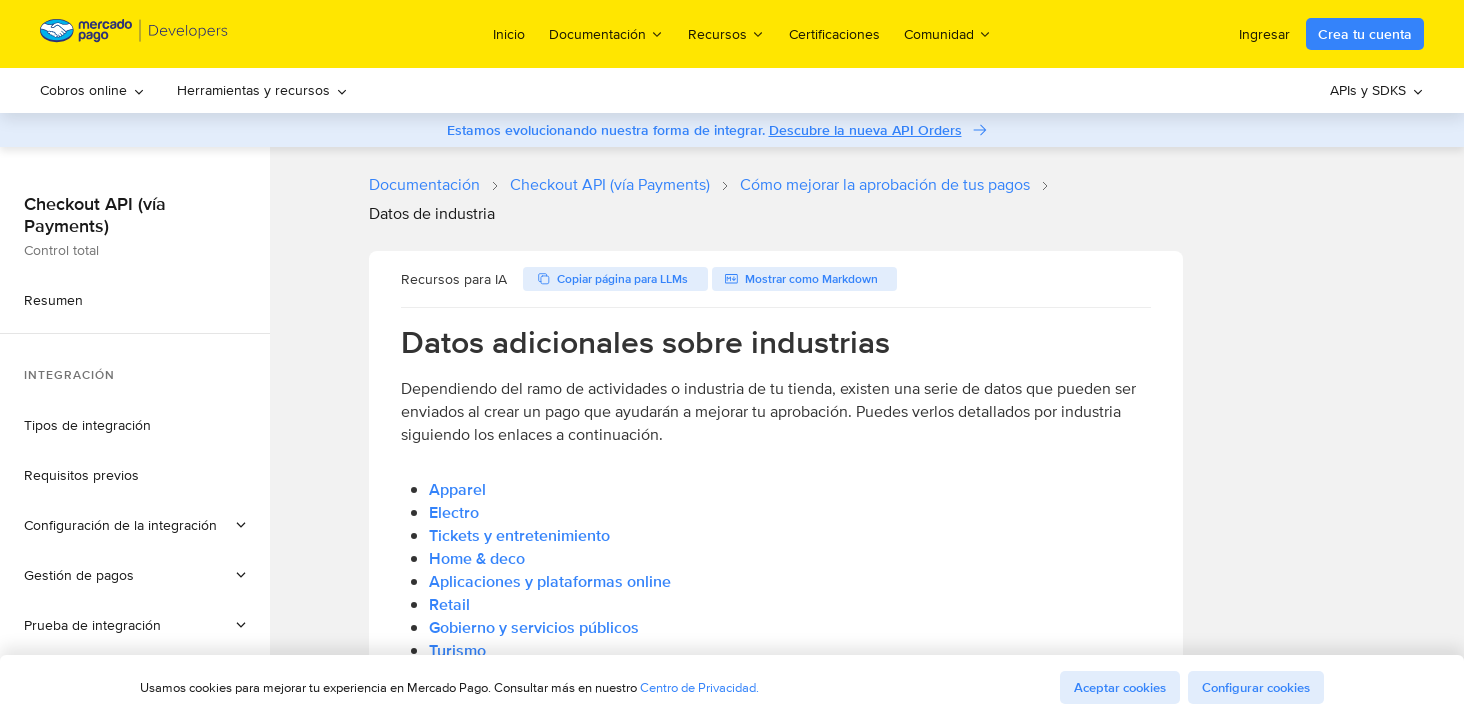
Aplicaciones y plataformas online (550, 581)
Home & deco (477, 558)
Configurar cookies (1256, 687)
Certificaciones (834, 34)
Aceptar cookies (1120, 687)
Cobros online (92, 90)
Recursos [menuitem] (726, 33)
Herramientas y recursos (262, 90)
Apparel (457, 489)
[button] (135, 525)
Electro (454, 512)
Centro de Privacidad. (699, 687)
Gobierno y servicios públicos (534, 627)
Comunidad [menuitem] (948, 33)
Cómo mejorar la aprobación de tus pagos (885, 184)
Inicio (509, 34)
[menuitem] (92, 90)
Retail (449, 604)
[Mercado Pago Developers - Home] (134, 34)
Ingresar (1264, 34)
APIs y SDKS (1377, 90)
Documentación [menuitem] (606, 33)
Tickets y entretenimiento (519, 535)
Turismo (457, 650)
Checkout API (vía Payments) (610, 184)
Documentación (424, 184)
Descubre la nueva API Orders (865, 130)
